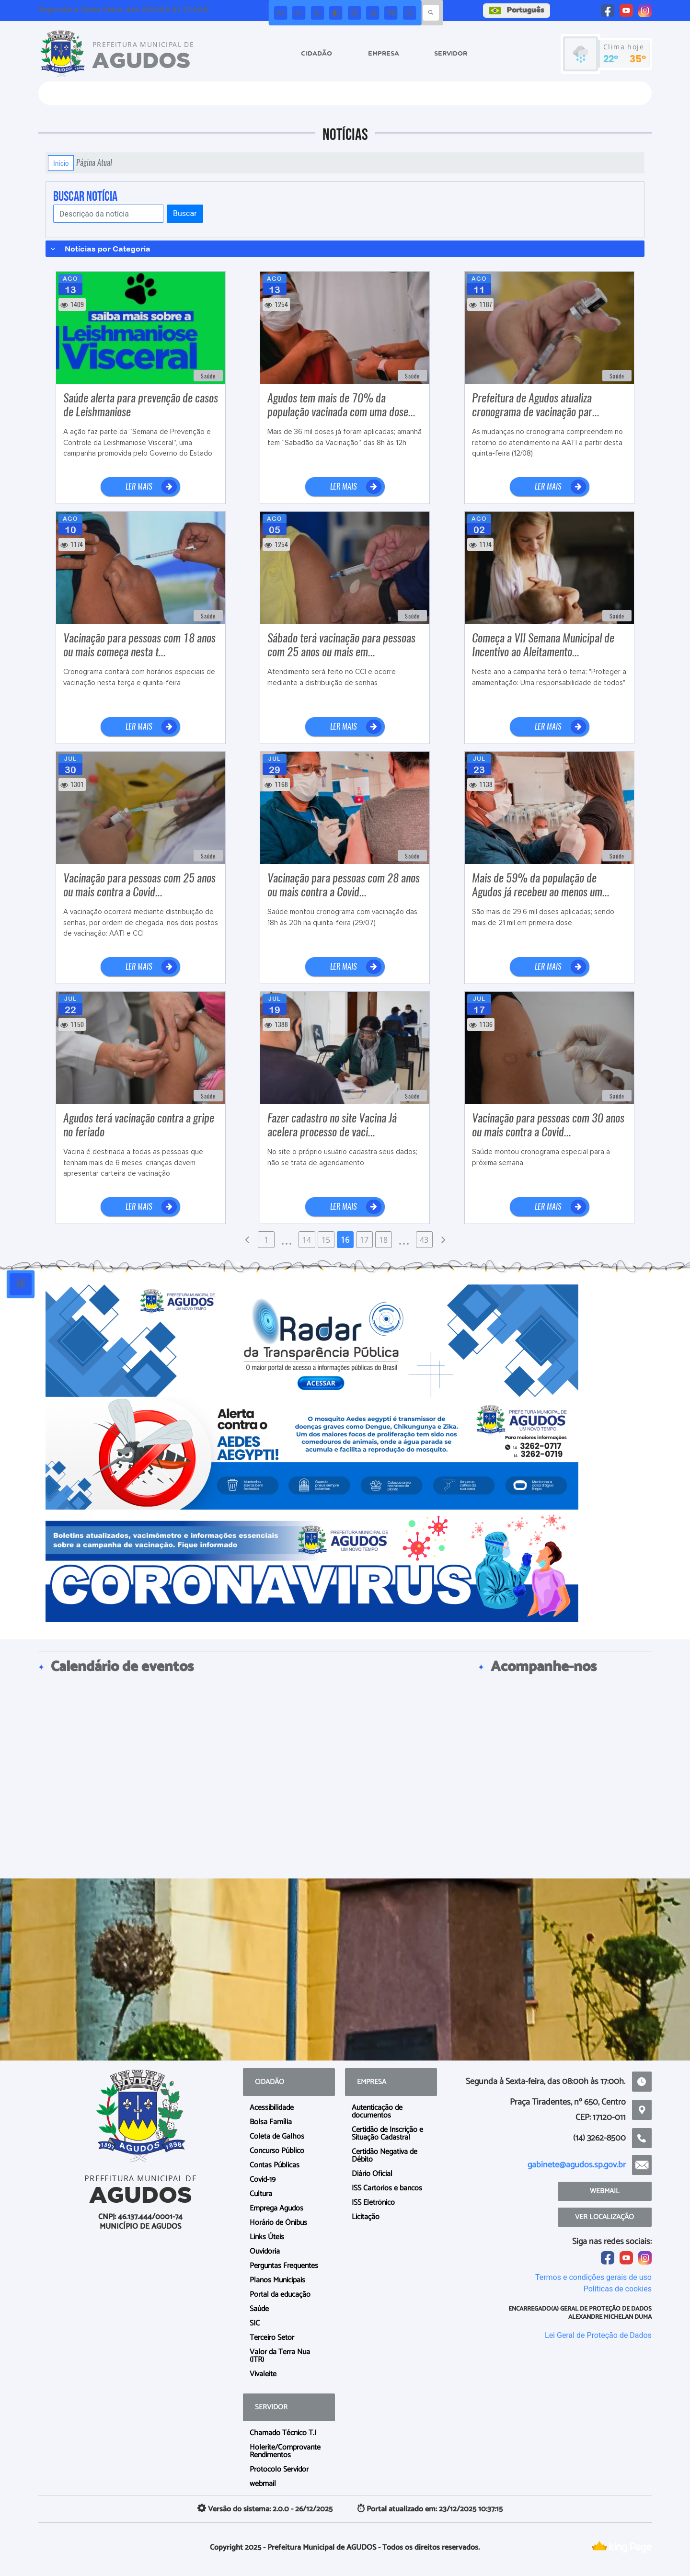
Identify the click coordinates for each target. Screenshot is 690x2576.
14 (306, 1240)
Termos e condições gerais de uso (593, 2277)
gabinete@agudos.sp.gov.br (577, 2165)
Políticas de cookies (618, 2288)
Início (61, 163)
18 (383, 1240)
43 (424, 1240)
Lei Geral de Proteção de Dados (598, 2335)
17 (364, 1240)
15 (326, 1240)
